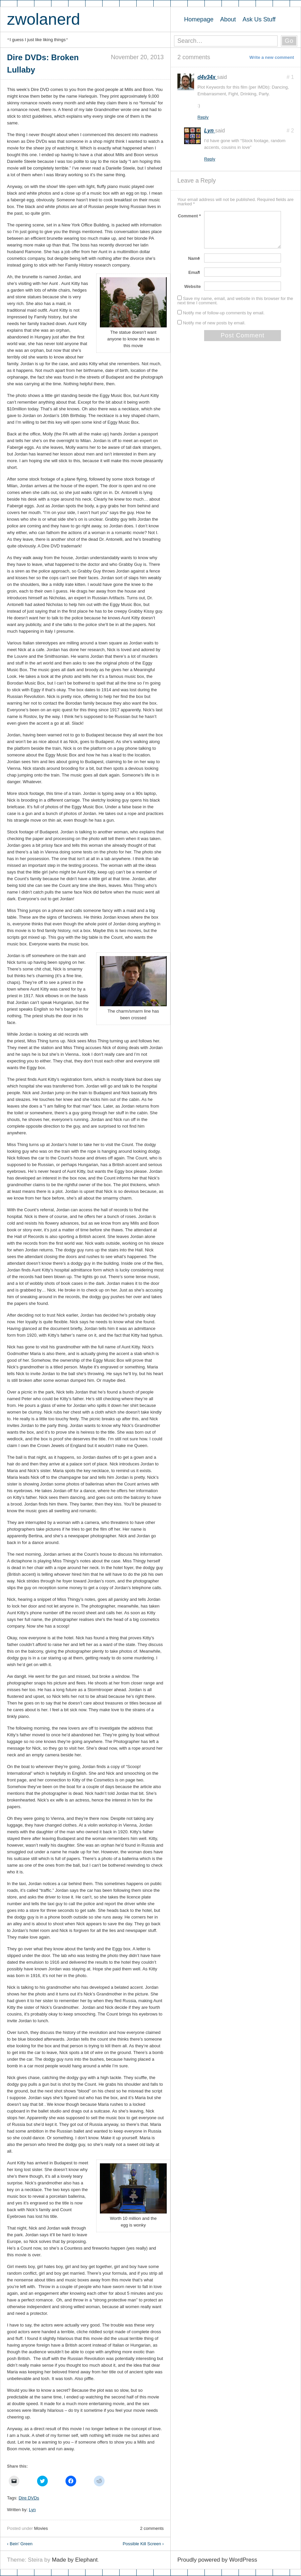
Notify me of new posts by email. (214, 322)
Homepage (198, 19)
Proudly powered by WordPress (217, 2560)
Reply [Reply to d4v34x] (202, 117)
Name (194, 258)
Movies (41, 2528)
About (228, 19)
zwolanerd (43, 19)
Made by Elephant (75, 2560)
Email (194, 272)
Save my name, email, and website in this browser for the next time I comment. (235, 300)
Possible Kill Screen (143, 2543)
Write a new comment (272, 57)
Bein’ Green (19, 2543)
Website (192, 286)
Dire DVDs (29, 2497)
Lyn (32, 2509)
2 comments (152, 2528)
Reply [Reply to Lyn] (209, 159)
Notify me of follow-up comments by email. (224, 312)
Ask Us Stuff (259, 19)
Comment (189, 216)
